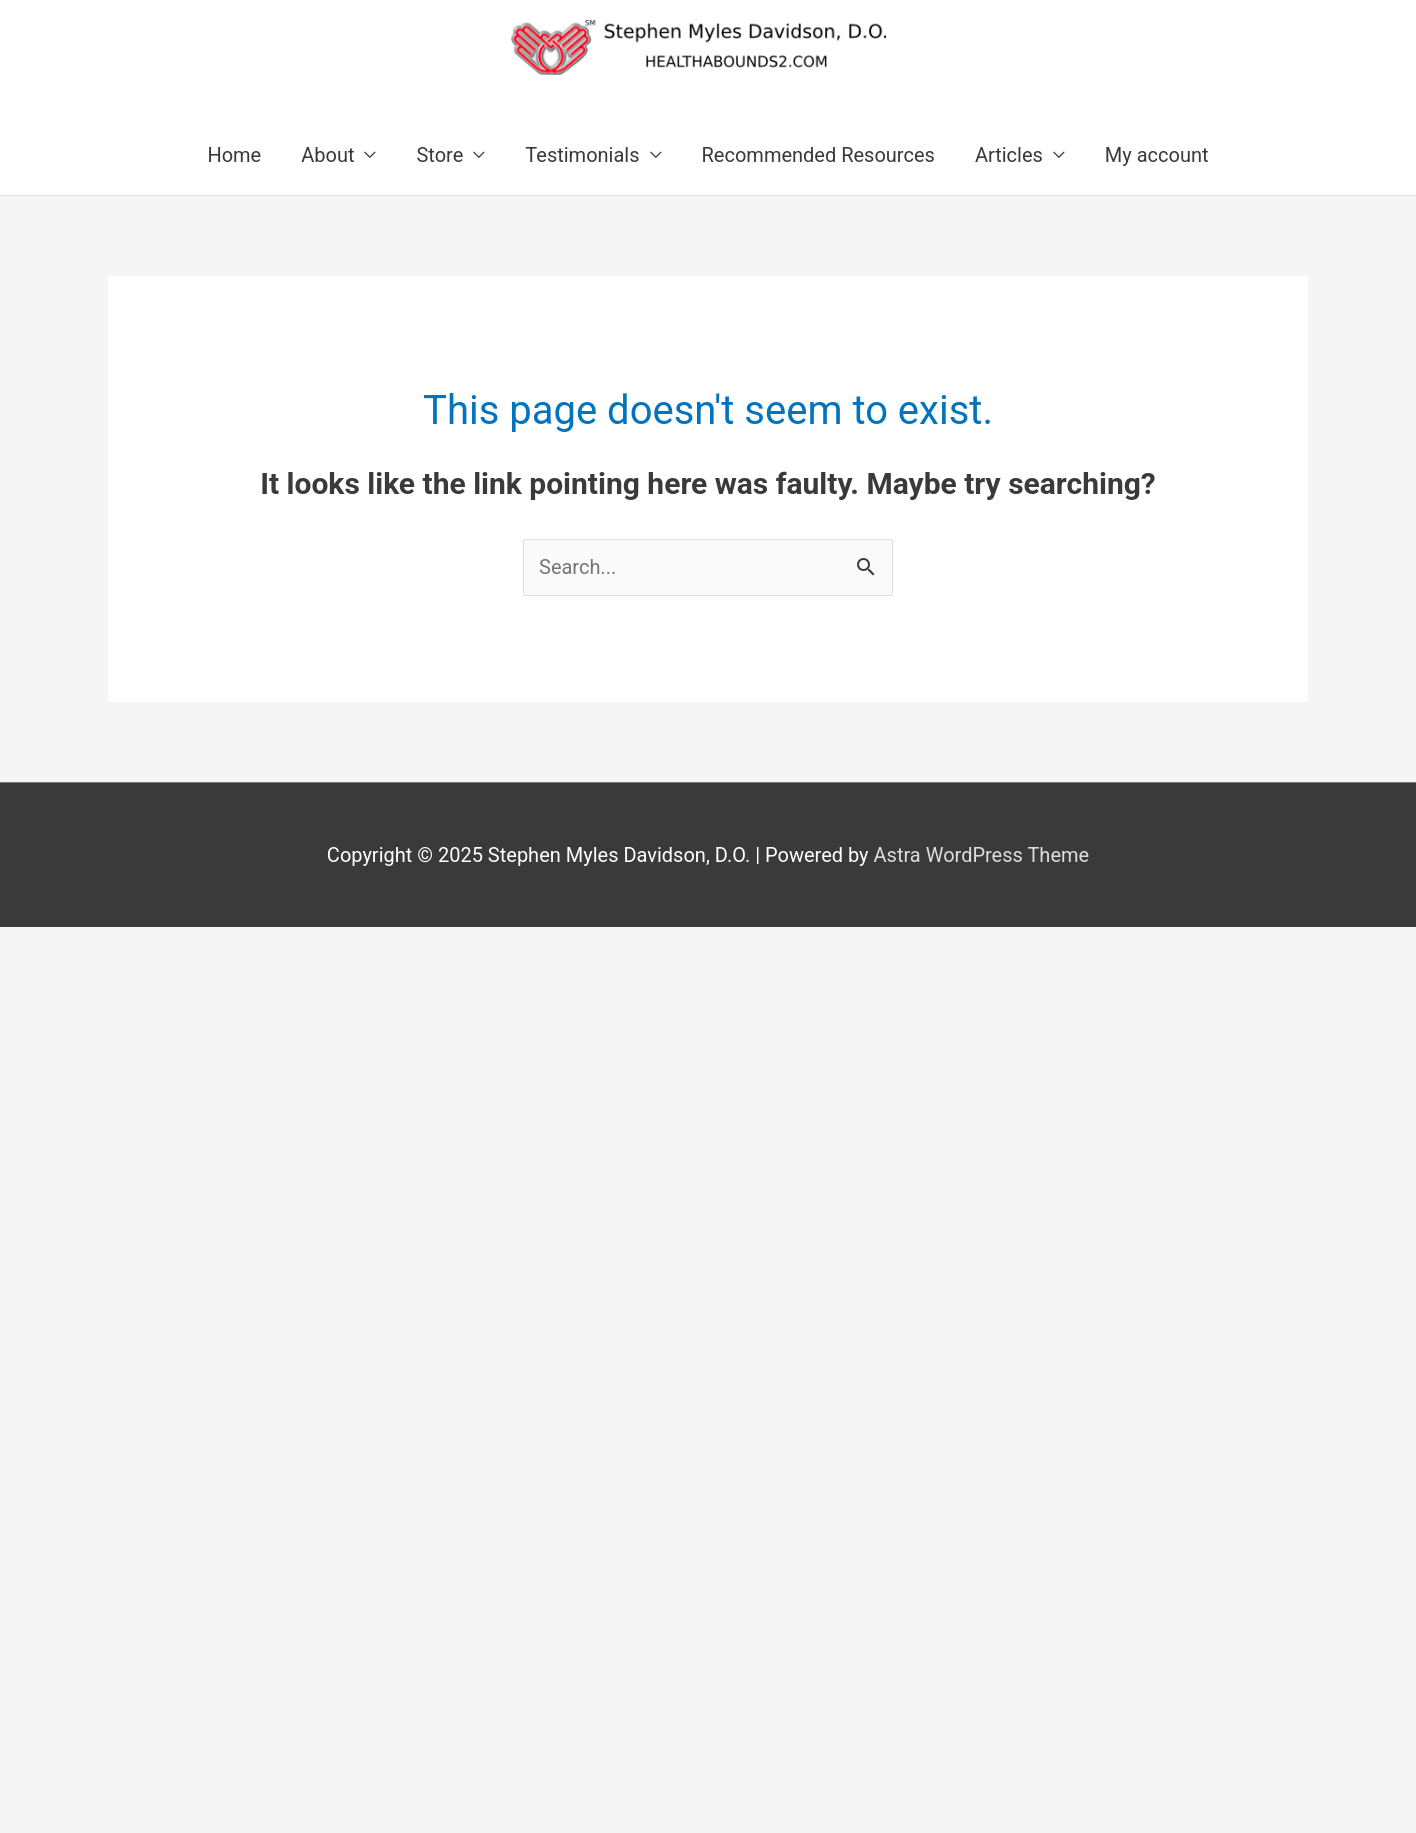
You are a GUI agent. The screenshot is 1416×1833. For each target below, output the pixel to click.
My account (1157, 155)
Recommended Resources (818, 155)
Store (439, 155)
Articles (1009, 155)
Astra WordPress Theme (982, 855)
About (327, 155)
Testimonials (582, 155)
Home (234, 155)
